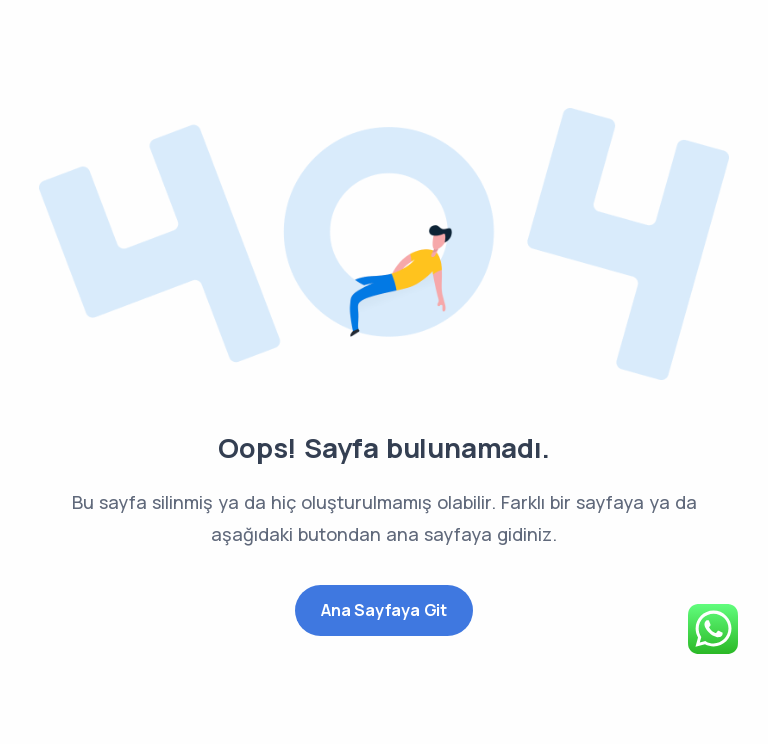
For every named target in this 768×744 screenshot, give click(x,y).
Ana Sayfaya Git (384, 610)
